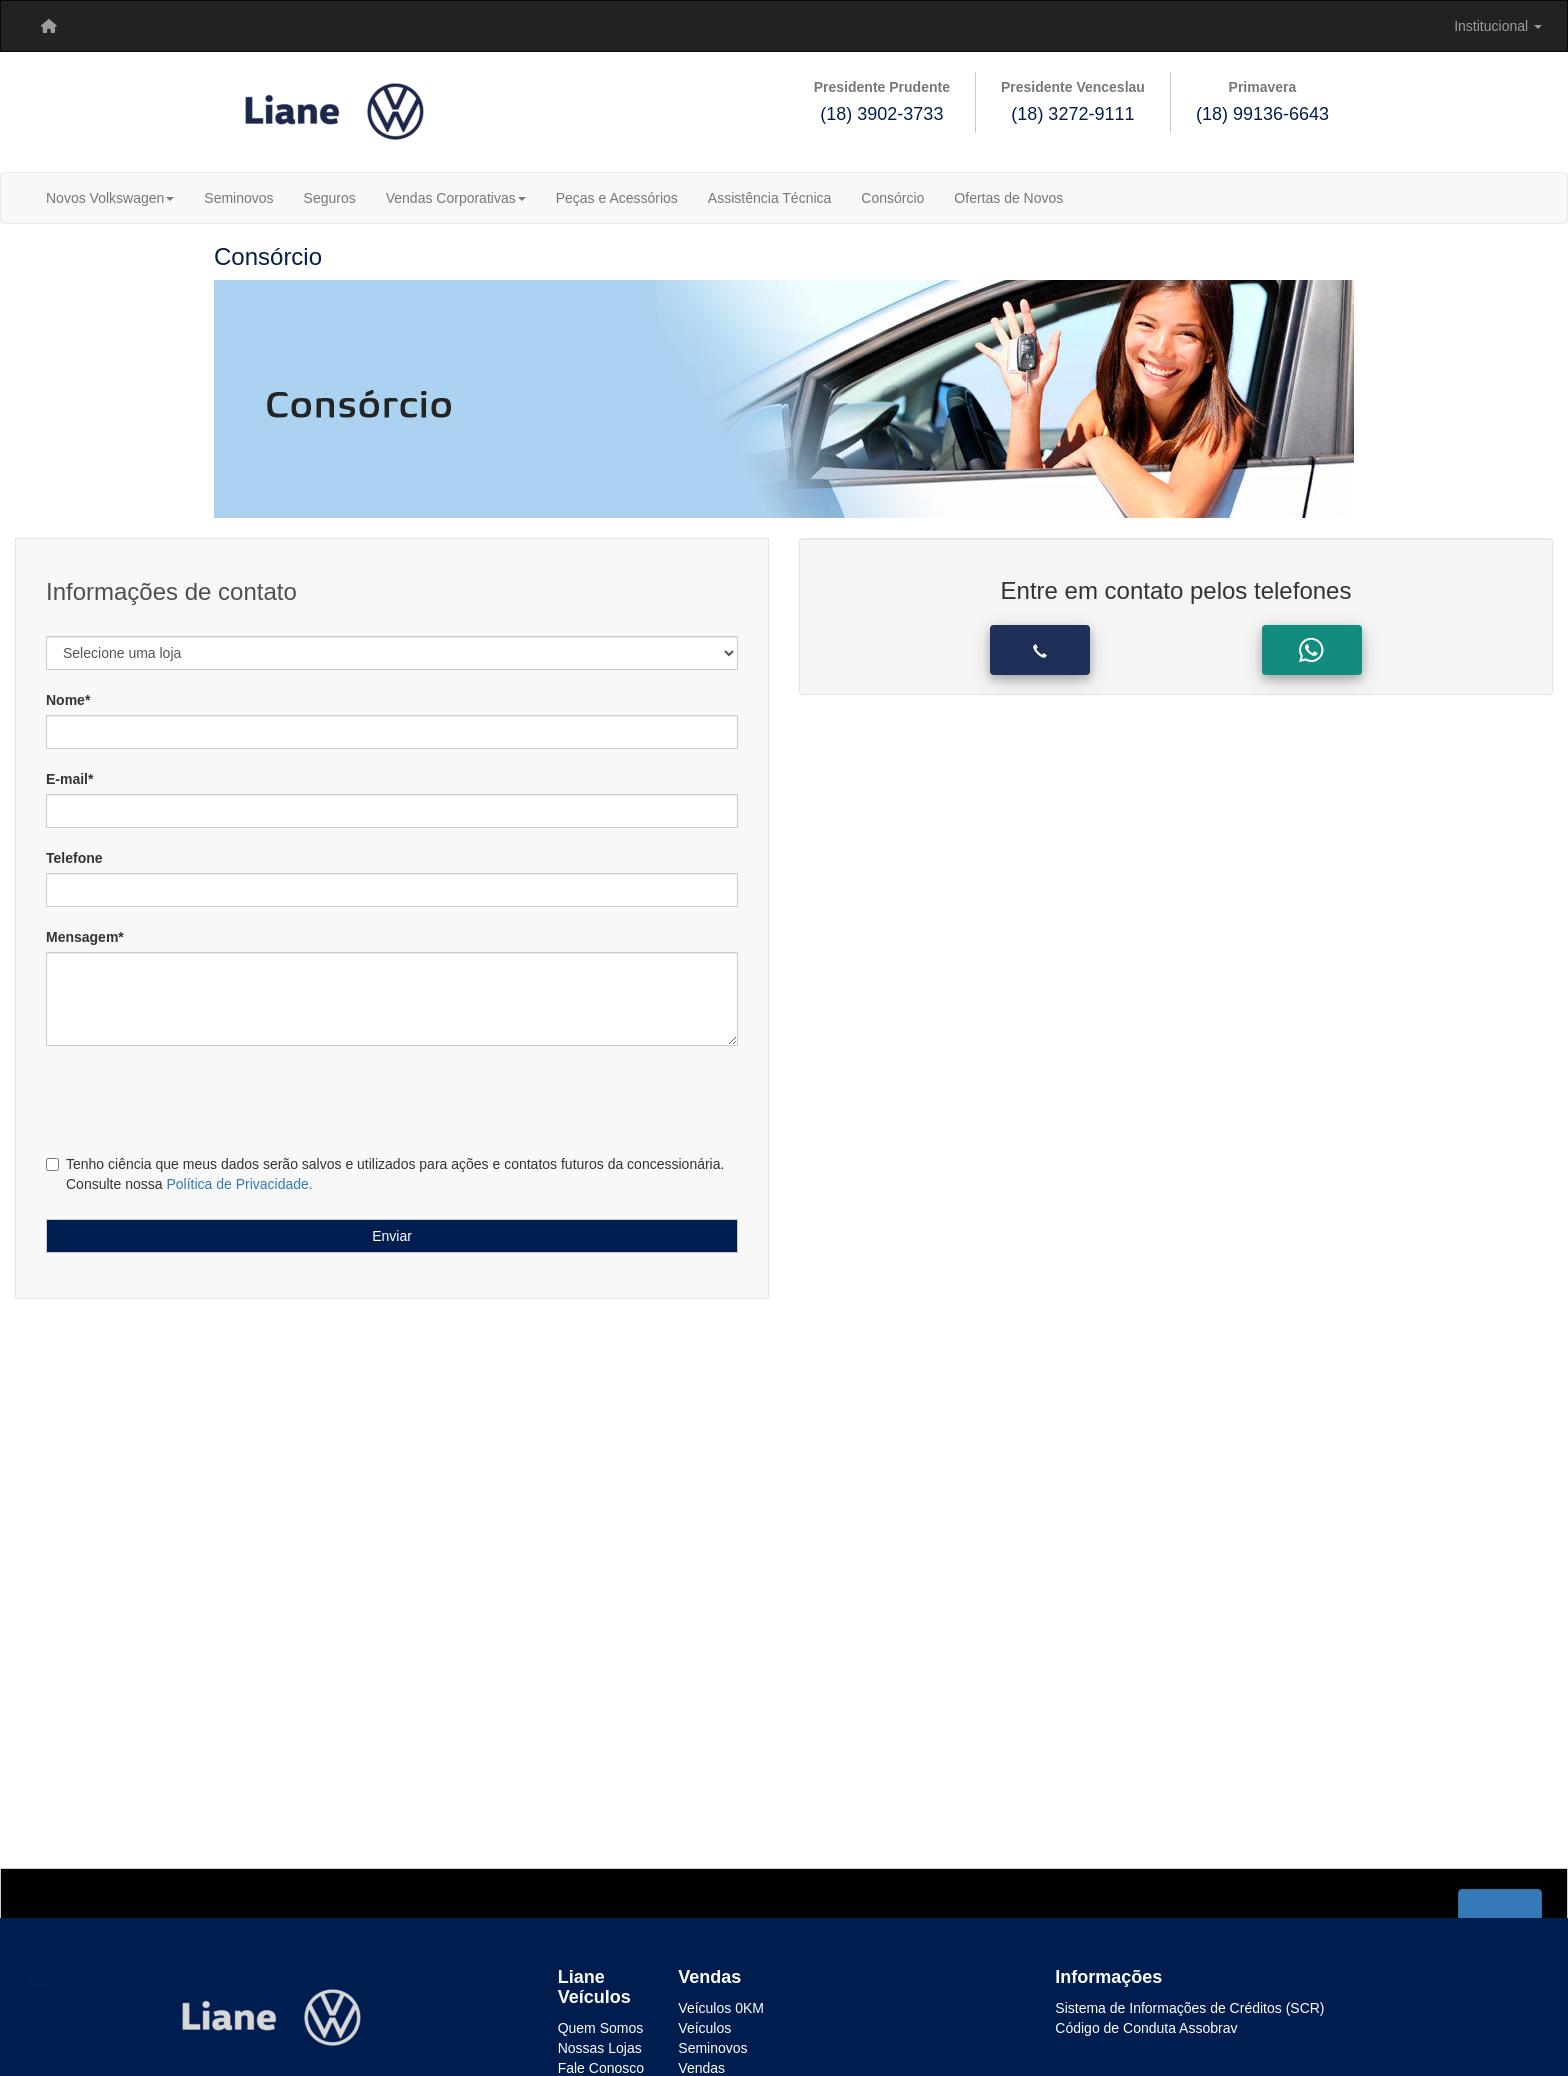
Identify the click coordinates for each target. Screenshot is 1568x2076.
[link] (94, 26)
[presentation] (167, 1097)
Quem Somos (601, 2028)
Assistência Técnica (769, 198)
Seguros (330, 198)
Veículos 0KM (721, 2008)
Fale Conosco (601, 2068)
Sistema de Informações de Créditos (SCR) (1189, 2008)
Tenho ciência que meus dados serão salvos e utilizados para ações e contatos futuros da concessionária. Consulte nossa (385, 1174)
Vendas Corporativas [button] (456, 198)
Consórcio (892, 198)
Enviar (392, 1236)
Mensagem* (85, 937)
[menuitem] (49, 26)
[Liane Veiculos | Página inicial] (49, 26)
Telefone (74, 858)
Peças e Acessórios (617, 198)
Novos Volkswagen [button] (110, 198)
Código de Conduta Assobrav (1146, 2028)
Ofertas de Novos (1008, 198)
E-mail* (69, 779)
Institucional (1498, 26)
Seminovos (238, 198)
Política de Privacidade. (239, 1184)
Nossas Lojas (600, 2048)
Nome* (68, 700)
